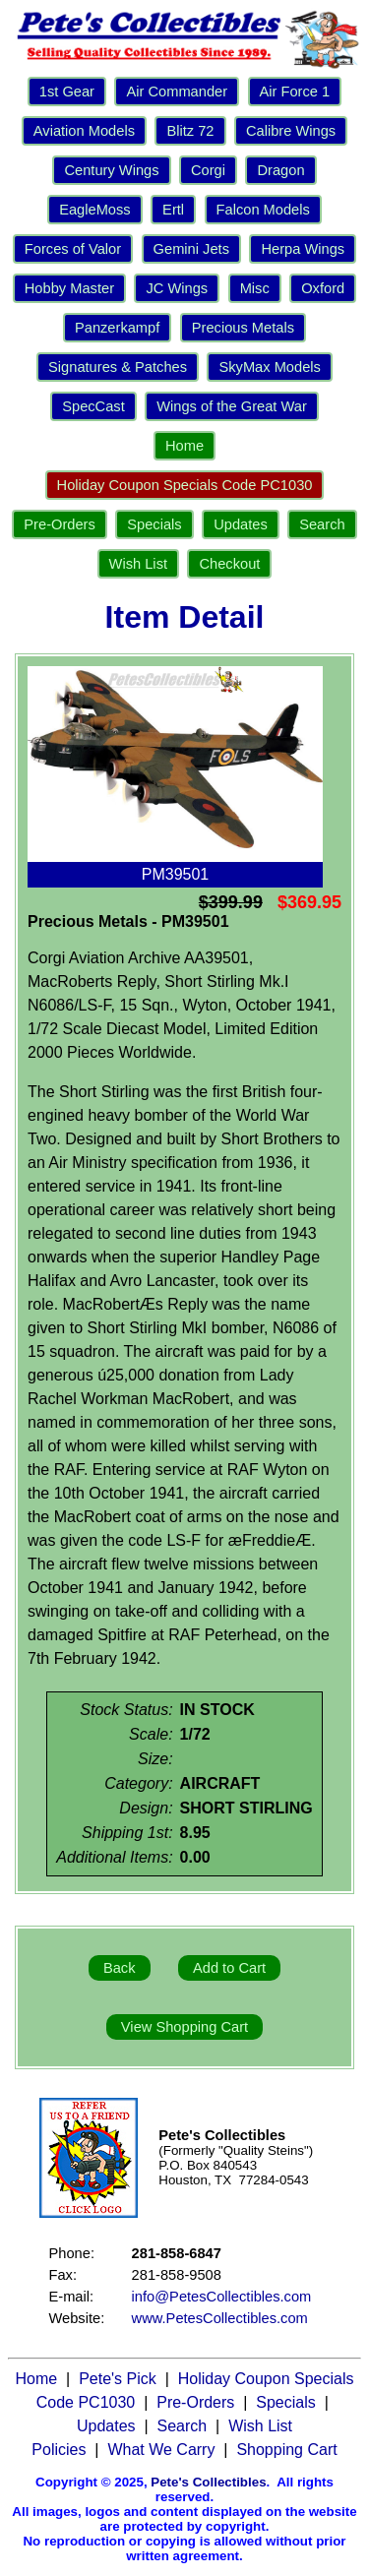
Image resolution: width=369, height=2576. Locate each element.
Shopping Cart (286, 2449)
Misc (255, 288)
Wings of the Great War (231, 406)
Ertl (173, 209)
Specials (154, 524)
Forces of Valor (73, 249)
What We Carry (161, 2449)
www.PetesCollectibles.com (220, 2318)
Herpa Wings (302, 249)
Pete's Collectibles (208, 2482)
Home (184, 446)
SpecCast (93, 406)
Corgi (208, 170)
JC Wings (177, 288)
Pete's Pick (117, 2378)
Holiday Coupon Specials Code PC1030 (185, 485)
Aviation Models (84, 131)
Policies (58, 2449)
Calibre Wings (291, 131)
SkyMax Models (269, 367)
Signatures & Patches (117, 367)
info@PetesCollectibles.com (222, 2296)
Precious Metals (243, 328)
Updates (241, 524)
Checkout (229, 564)
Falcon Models (263, 209)
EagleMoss (95, 209)
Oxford (322, 288)
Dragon (280, 170)
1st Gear (66, 91)
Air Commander (176, 91)
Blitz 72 (190, 131)
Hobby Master (69, 288)
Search (321, 524)
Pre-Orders (59, 524)
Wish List (138, 564)
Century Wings (111, 170)
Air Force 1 (295, 91)
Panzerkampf (117, 328)
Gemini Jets (191, 249)
